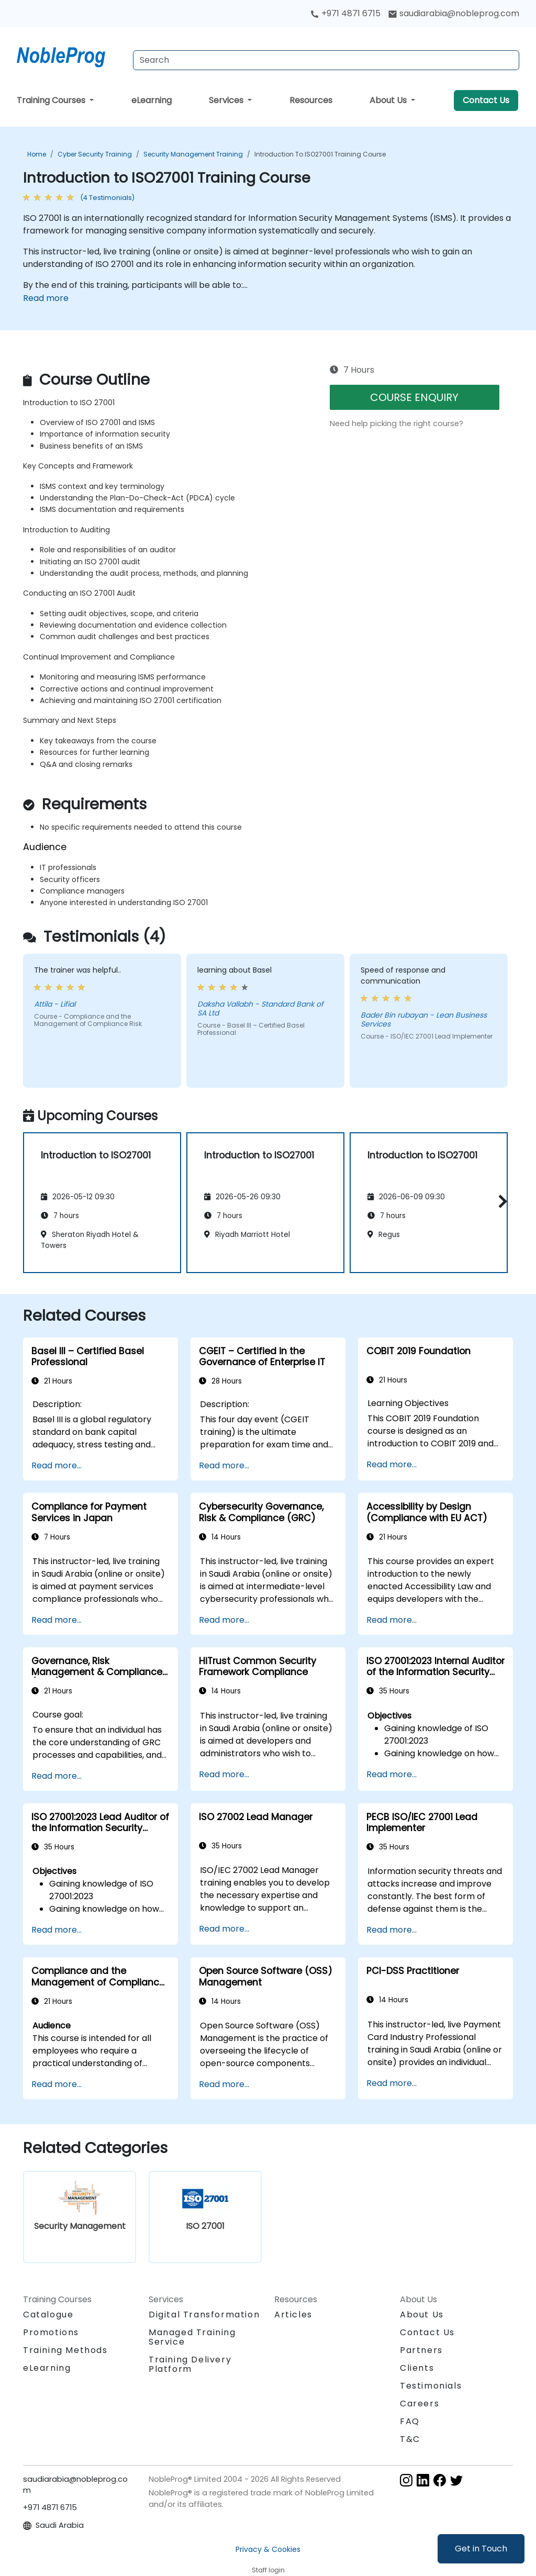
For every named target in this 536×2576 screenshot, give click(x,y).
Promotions (51, 2332)
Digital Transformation (204, 2315)
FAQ (410, 2421)
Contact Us (486, 100)
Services (227, 100)
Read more (46, 298)
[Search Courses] (326, 60)
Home (36, 154)
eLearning (151, 100)
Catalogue (48, 2315)
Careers (419, 2403)
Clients (417, 2368)
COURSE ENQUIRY (414, 397)
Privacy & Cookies (268, 2549)
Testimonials (431, 2386)
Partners (421, 2350)
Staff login (268, 2570)
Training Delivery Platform (190, 2364)
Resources (310, 100)
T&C (410, 2439)
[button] (500, 1201)
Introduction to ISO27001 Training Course (320, 154)
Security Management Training (193, 154)
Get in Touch (481, 2548)
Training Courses (52, 100)
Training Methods (65, 2350)
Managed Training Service (192, 2337)
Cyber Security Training (95, 154)
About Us (389, 100)
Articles (293, 2315)
